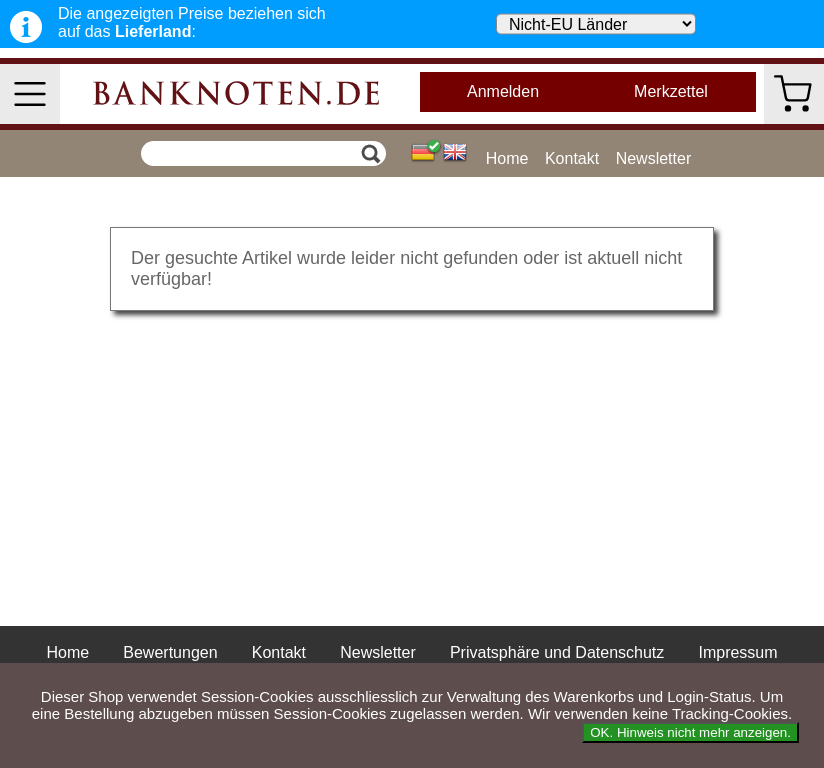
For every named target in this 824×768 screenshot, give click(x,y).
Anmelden (503, 91)
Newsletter (654, 158)
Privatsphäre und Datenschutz (557, 652)
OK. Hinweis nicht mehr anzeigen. (690, 732)
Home (507, 158)
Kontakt (572, 158)
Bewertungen (170, 652)
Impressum (737, 652)
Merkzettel (671, 91)
